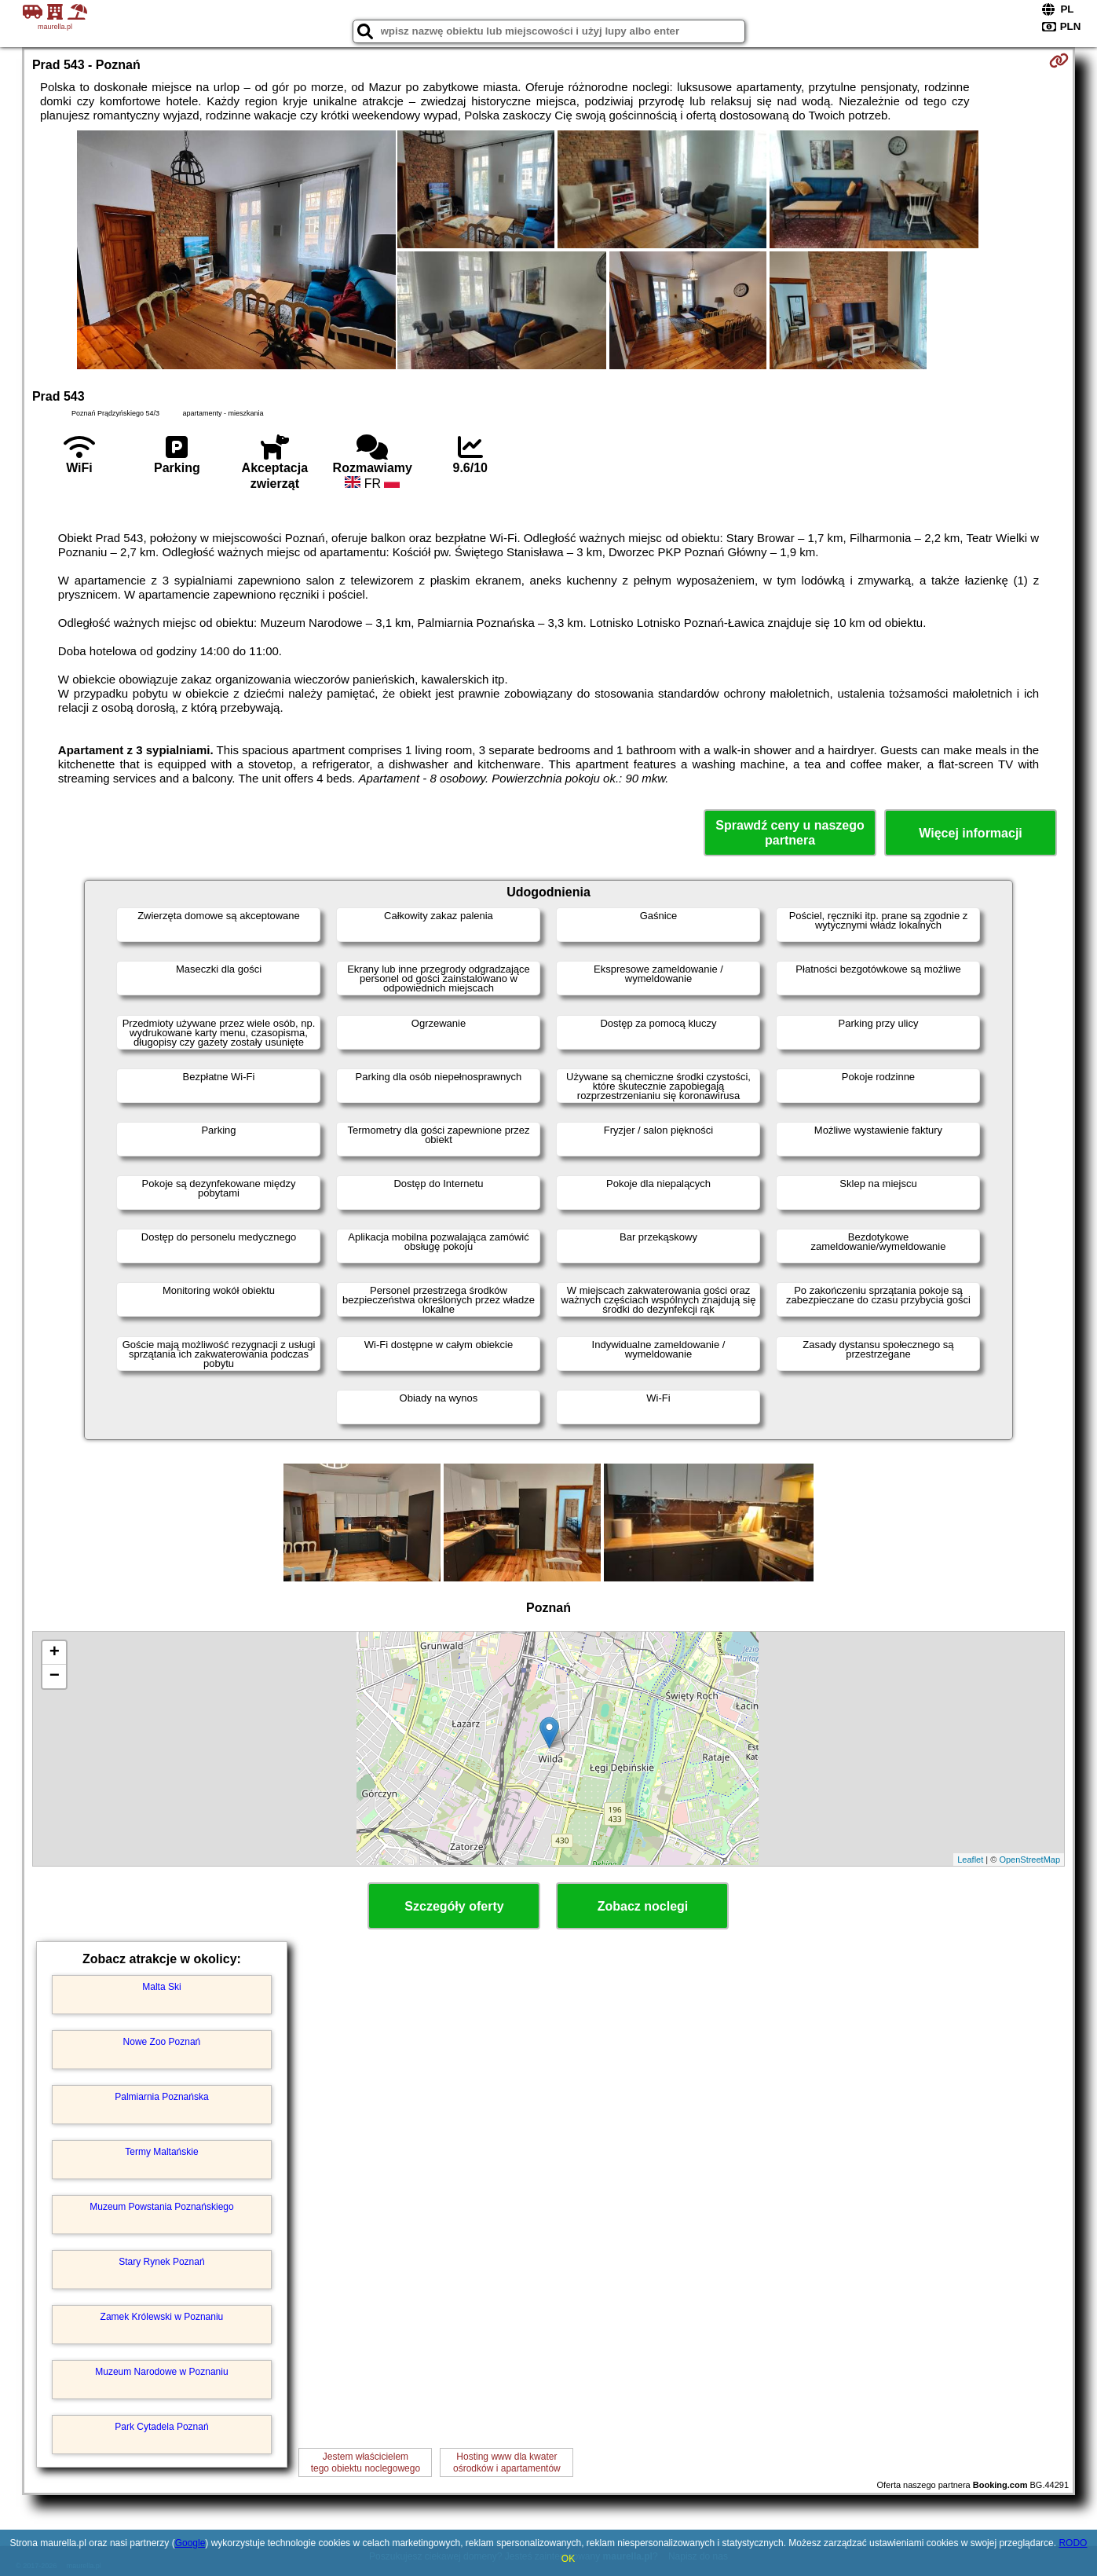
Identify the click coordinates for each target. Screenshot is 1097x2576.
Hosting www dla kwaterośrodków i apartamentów (507, 2462)
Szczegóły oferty (453, 1906)
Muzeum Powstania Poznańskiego (161, 2206)
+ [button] (54, 1653)
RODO (1073, 2543)
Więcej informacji (970, 833)
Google (190, 2543)
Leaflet (970, 1859)
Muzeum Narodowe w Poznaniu (161, 2371)
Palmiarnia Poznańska (161, 2096)
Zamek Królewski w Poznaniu (162, 2316)
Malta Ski (161, 1986)
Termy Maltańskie (161, 2151)
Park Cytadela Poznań (161, 2426)
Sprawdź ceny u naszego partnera (789, 833)
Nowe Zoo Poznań (162, 2041)
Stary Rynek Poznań (161, 2261)
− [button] (54, 1676)
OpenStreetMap (1029, 1859)
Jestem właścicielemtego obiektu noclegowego (365, 2462)
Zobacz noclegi (643, 1906)
